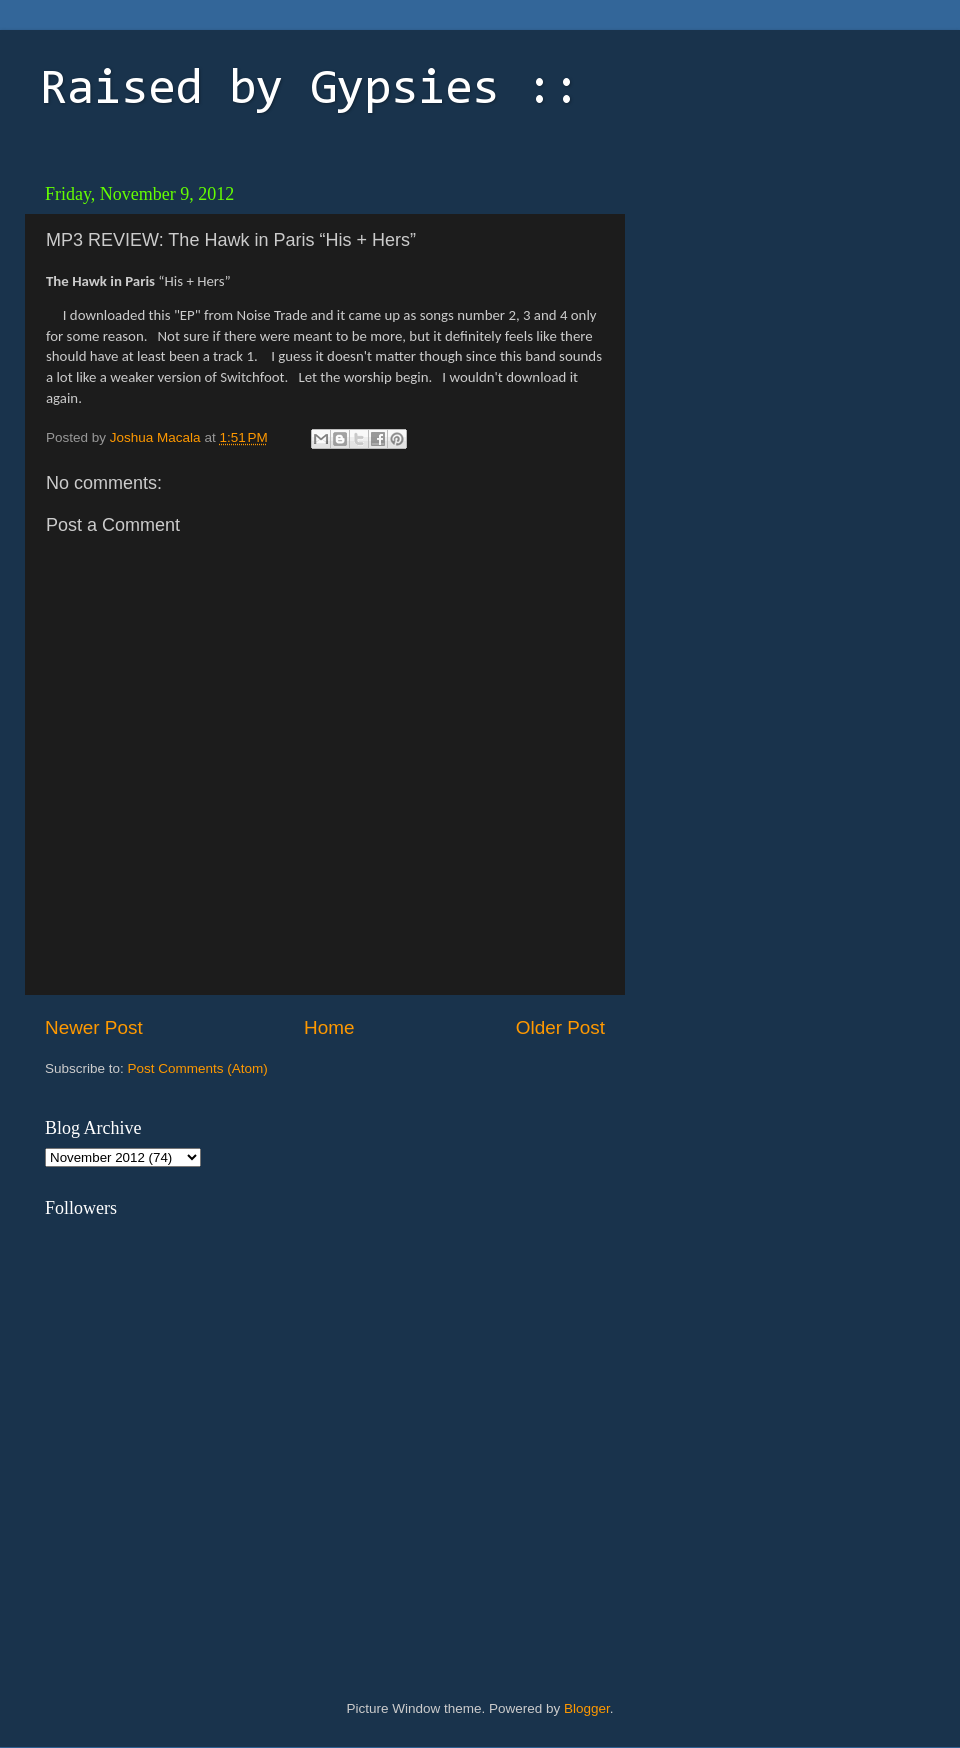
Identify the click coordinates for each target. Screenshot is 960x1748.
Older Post (560, 1027)
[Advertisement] (775, 300)
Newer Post (94, 1027)
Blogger (587, 1708)
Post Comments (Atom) (198, 1068)
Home (329, 1027)
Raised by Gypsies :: (310, 91)
